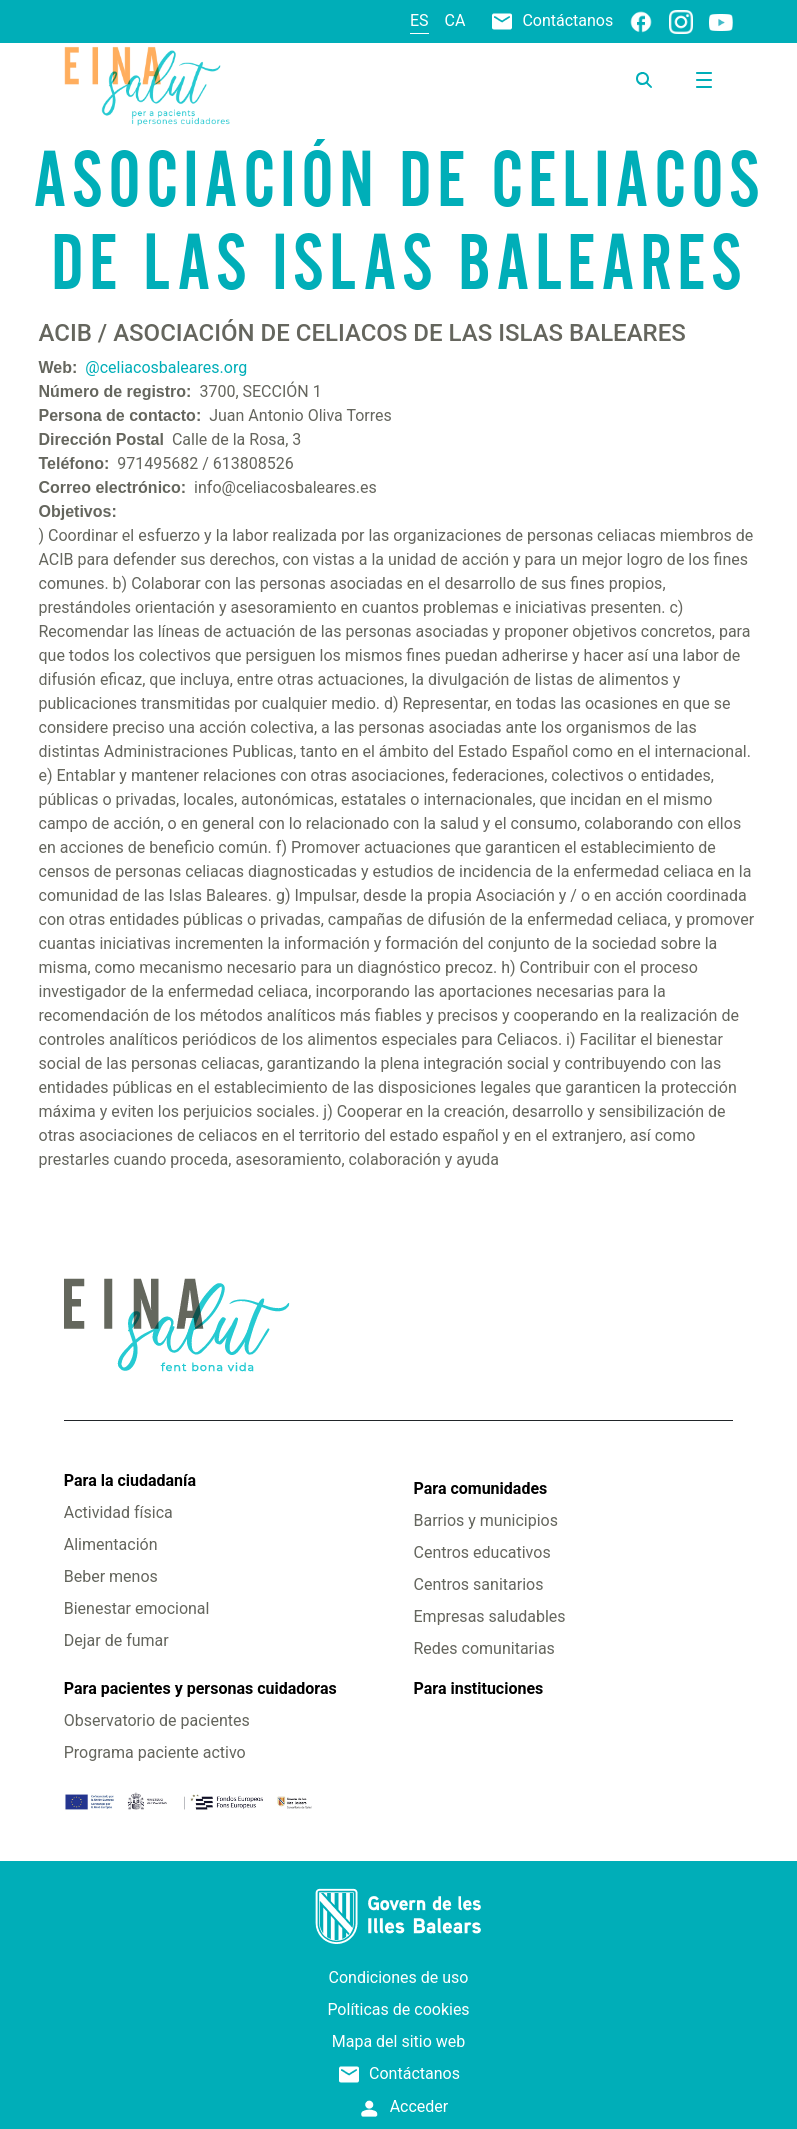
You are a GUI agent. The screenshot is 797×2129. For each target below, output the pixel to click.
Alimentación (111, 1544)
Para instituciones (479, 1688)
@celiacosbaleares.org (166, 367)
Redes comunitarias (484, 1648)
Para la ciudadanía (130, 1480)
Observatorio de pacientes (157, 1720)
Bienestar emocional (137, 1608)
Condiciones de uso (399, 1977)
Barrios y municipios (486, 1520)
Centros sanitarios (479, 1584)
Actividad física (118, 1512)
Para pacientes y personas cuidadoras (200, 1688)
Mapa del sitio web (399, 2041)
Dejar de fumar (116, 1640)
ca (455, 20)
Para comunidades (481, 1488)
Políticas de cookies (398, 2009)
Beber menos (111, 1576)
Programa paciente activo (155, 1752)
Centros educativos (482, 1552)
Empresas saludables (490, 1616)
